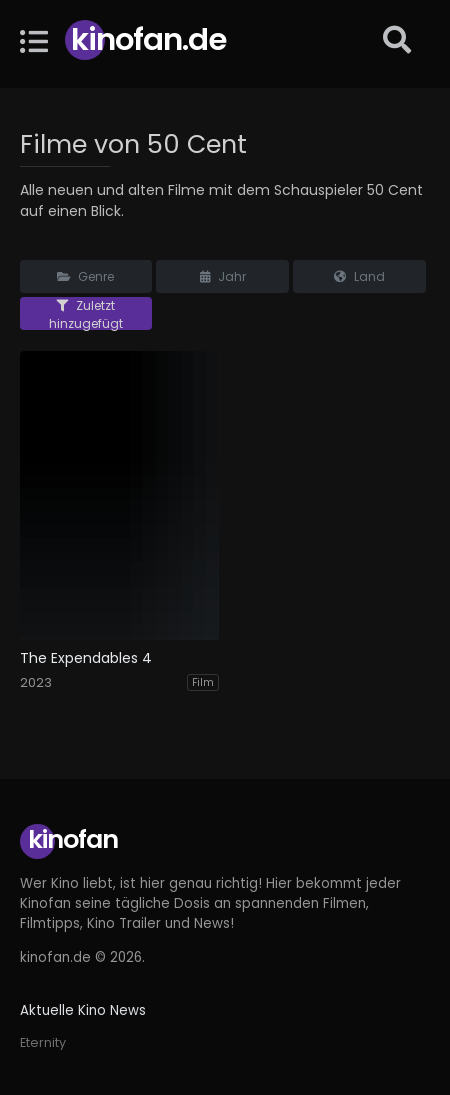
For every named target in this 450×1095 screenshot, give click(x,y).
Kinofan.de (148, 39)
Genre (85, 276)
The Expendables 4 (86, 658)
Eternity (43, 1042)
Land (359, 276)
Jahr (223, 276)
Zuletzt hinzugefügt (86, 313)
